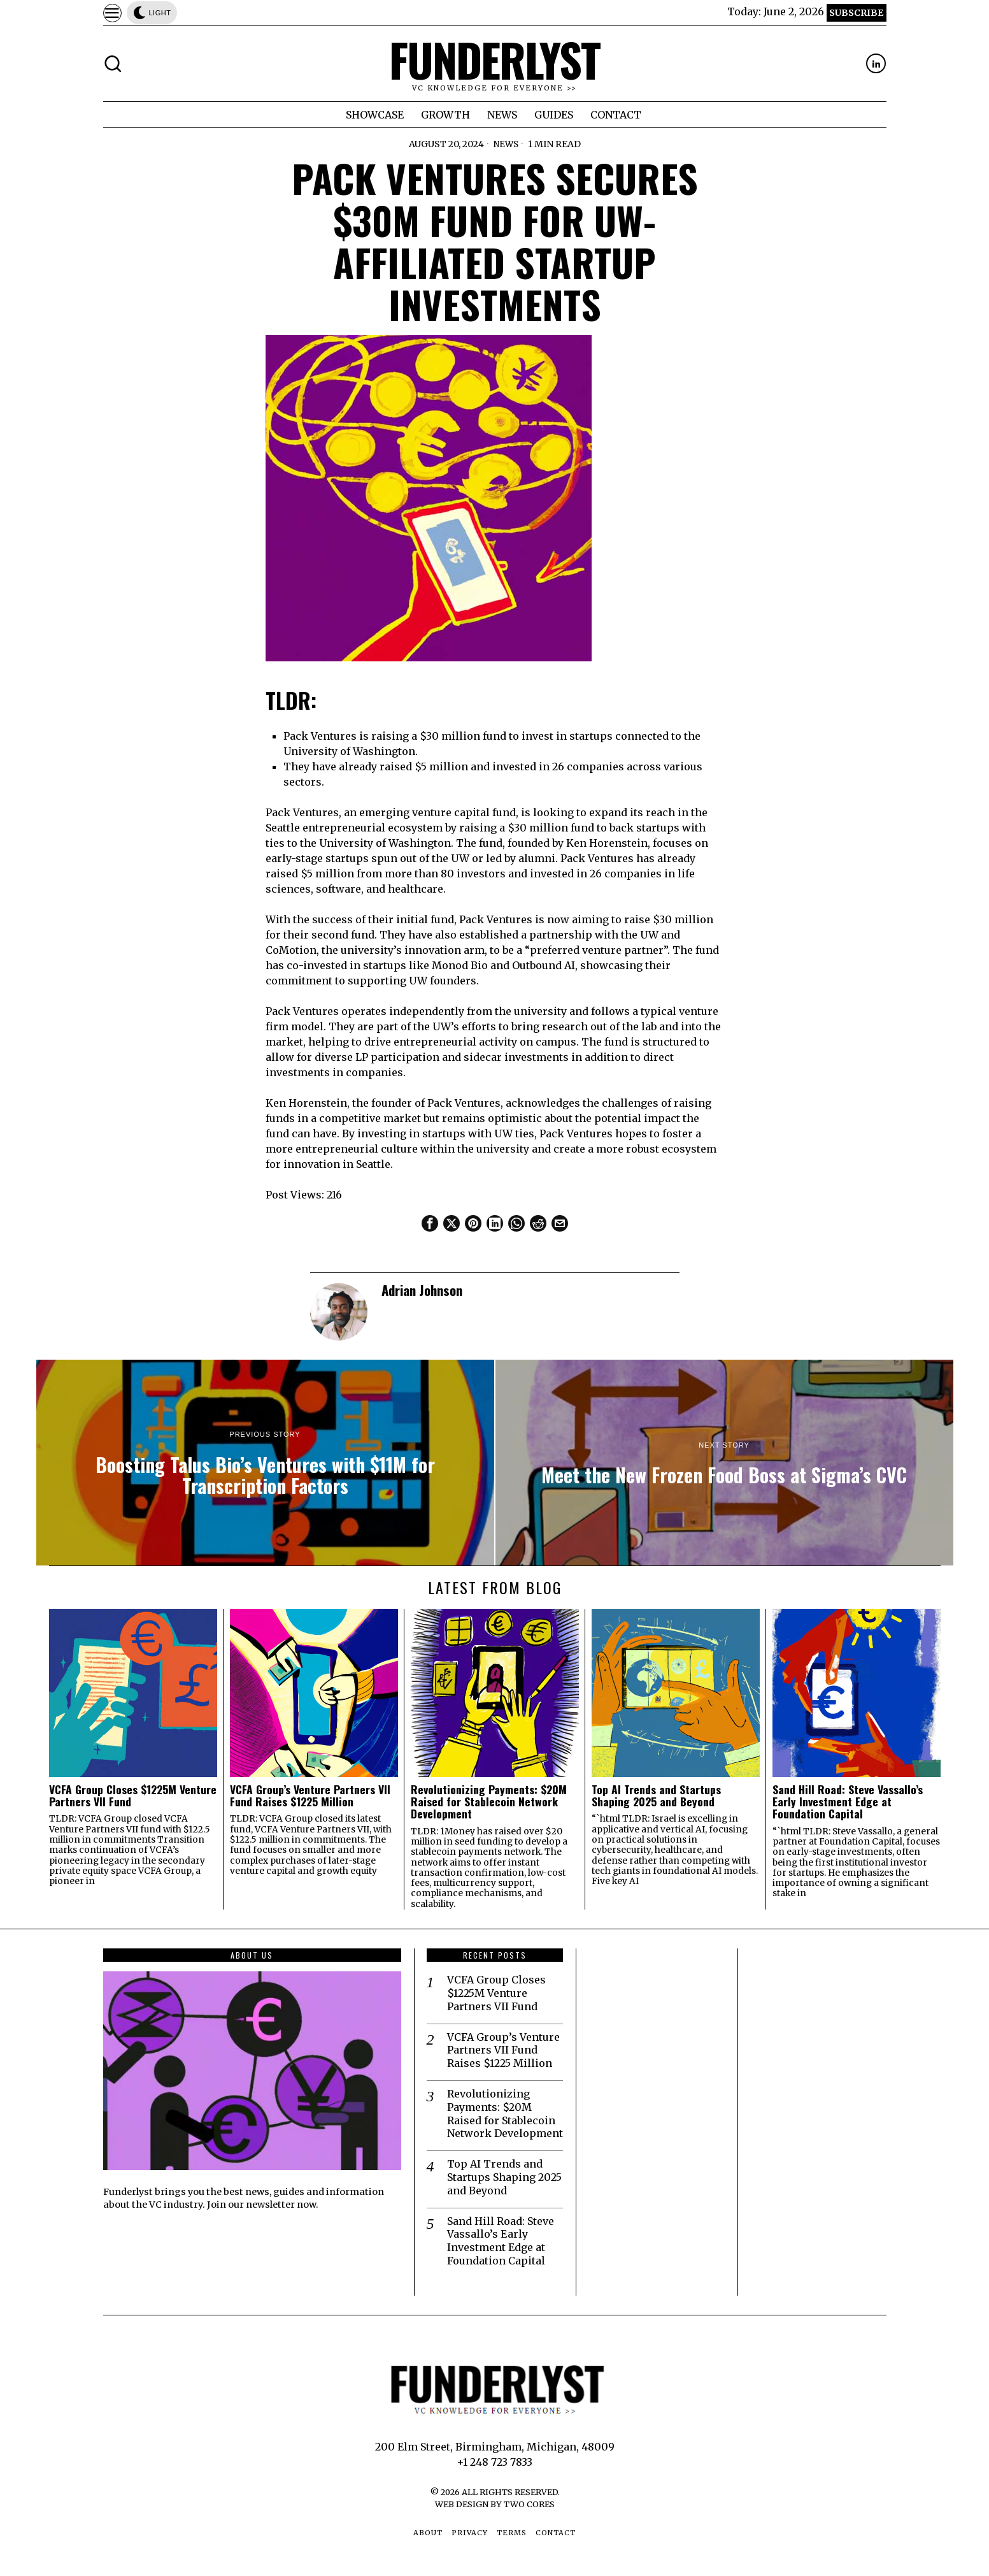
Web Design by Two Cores (495, 2504)
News (506, 144)
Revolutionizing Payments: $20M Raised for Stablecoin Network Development (489, 1801)
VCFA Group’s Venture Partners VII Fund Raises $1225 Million (310, 1795)
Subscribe (856, 12)
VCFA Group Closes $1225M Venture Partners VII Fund (133, 1795)
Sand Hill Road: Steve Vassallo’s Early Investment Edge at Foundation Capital (847, 1801)
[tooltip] (876, 63)
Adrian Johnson (421, 1290)
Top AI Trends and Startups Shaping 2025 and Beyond (656, 1795)
